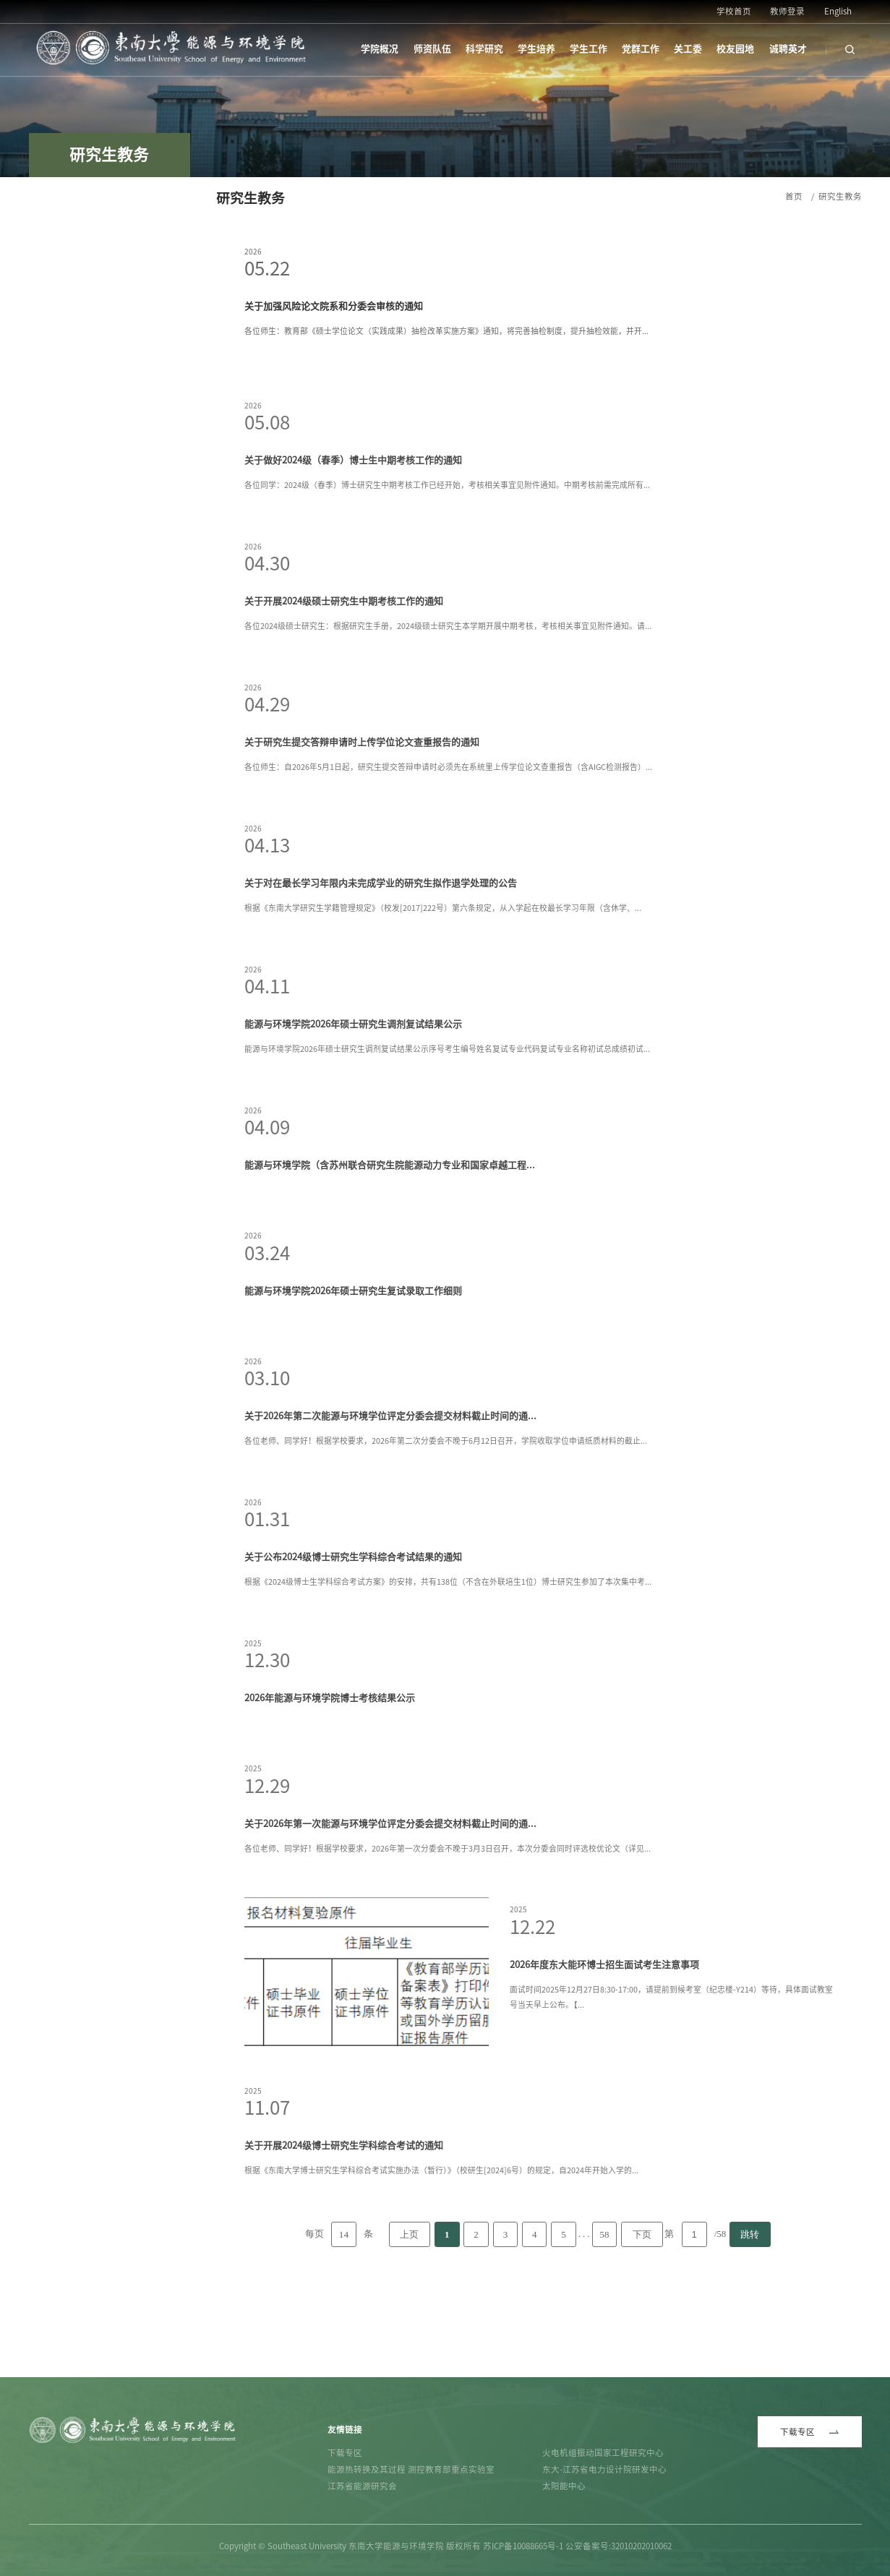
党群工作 (640, 49)
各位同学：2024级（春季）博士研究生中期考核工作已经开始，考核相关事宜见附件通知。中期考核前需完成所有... (447, 565)
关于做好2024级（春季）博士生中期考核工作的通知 (353, 540)
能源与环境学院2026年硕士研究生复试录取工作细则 (353, 1371)
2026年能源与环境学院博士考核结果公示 (329, 1778)
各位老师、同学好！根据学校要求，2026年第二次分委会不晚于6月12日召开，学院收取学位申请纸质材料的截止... (445, 1521)
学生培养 (536, 49)
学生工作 (588, 49)
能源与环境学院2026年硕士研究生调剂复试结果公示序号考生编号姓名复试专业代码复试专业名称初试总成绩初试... (447, 1129)
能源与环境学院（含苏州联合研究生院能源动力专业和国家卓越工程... (389, 1245)
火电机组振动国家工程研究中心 (603, 2453)
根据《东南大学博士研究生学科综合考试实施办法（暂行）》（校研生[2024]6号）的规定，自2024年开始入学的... (441, 2250)
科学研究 (484, 49)
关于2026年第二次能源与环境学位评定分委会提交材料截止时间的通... (390, 1496)
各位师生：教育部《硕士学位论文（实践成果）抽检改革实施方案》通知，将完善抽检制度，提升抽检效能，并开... (446, 331)
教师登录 (787, 11)
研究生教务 (840, 196)
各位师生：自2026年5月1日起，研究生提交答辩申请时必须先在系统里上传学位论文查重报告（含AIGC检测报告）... (448, 847)
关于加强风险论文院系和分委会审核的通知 (333, 306)
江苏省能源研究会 (362, 2486)
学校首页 (733, 11)
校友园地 (735, 49)
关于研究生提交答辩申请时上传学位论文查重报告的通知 (361, 822)
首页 (794, 196)
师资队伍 (432, 49)
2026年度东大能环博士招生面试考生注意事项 (604, 2045)
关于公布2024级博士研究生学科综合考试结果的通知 (353, 1637)
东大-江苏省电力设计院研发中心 (604, 2469)
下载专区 (345, 2453)
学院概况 (379, 49)
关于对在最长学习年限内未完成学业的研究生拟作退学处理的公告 (380, 963)
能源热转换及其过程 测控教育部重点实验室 (411, 2469)
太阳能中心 (564, 2486)
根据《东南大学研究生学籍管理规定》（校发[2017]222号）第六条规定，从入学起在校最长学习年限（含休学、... (442, 988)
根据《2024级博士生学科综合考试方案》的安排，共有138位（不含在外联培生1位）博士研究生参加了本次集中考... (447, 1662)
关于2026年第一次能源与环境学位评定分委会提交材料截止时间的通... (390, 1904)
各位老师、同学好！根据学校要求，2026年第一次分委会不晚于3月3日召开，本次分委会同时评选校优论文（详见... (447, 1929)
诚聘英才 (788, 49)
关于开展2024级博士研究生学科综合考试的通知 (343, 2225)
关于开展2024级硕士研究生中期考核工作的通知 (343, 681)
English (838, 11)
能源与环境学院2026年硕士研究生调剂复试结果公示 (353, 1104)
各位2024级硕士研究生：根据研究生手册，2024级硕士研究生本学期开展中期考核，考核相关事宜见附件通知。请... (447, 706)
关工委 (688, 49)
